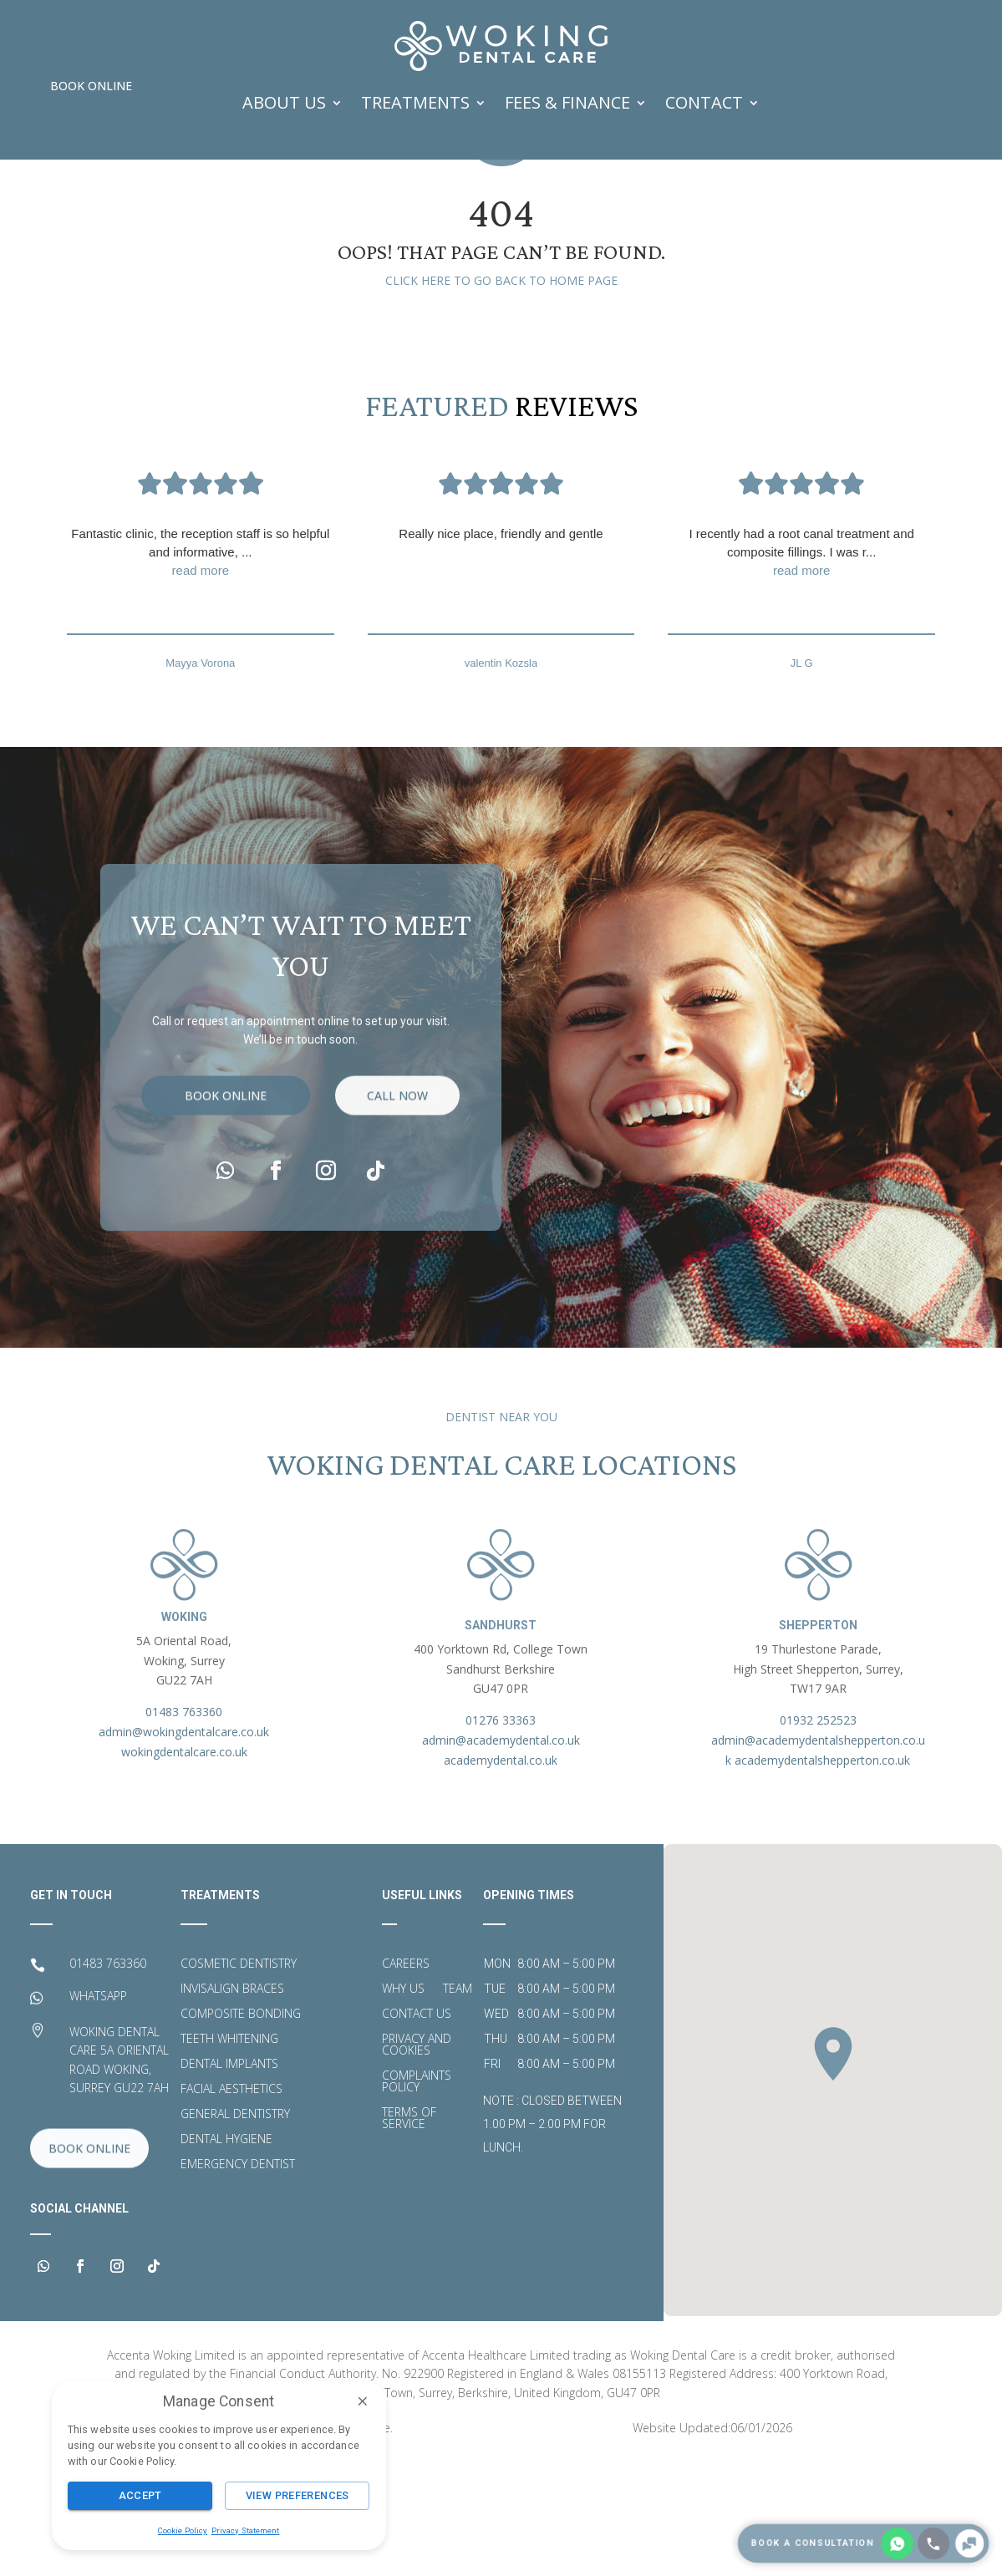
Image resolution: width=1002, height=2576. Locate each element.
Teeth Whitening (229, 2153)
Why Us (403, 2103)
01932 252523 (818, 1834)
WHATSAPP (98, 2109)
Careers (406, 2078)
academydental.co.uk (500, 1874)
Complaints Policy (416, 2195)
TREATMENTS (415, 102)
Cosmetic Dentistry (239, 2078)
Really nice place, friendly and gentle (501, 646)
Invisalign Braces (232, 2103)
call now (397, 1250)
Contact (704, 102)
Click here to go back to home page (501, 394)
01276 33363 (500, 1834)
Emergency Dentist (238, 2278)
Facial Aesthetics (231, 2203)
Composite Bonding (241, 2128)
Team (457, 2103)
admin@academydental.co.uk (501, 1854)
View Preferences (297, 2495)
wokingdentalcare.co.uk (184, 1865)
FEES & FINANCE (567, 102)
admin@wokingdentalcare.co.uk (184, 1845)
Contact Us (416, 2128)
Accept (140, 2495)
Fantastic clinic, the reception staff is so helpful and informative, (200, 666)
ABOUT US (284, 102)
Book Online (91, 86)
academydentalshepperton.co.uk (822, 1874)
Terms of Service (409, 2232)
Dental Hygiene (226, 2253)
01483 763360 (183, 1825)
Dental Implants (229, 2178)
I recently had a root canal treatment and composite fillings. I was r (801, 666)
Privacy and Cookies (416, 2159)
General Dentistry (235, 2228)
